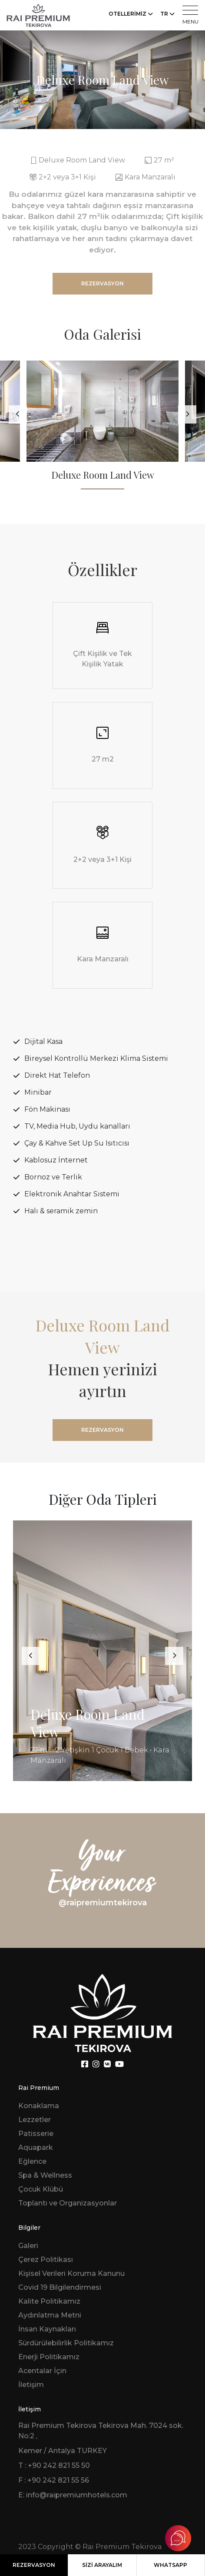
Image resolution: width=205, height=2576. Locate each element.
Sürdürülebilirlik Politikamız (66, 2343)
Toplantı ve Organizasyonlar (67, 2203)
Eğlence (32, 2161)
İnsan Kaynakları (47, 2329)
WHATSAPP (170, 2565)
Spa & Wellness (45, 2175)
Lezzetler (34, 2120)
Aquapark (35, 2147)
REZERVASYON (34, 2565)
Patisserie (35, 2133)
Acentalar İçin (42, 2371)
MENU (190, 15)
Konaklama (38, 2106)
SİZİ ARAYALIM (102, 2565)
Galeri (28, 2246)
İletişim (31, 2385)
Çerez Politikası (45, 2259)
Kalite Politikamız (49, 2301)
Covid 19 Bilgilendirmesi (59, 2287)
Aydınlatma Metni (49, 2315)
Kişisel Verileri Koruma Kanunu (71, 2273)
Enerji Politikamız (48, 2357)
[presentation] (18, 414)
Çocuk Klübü (40, 2189)
